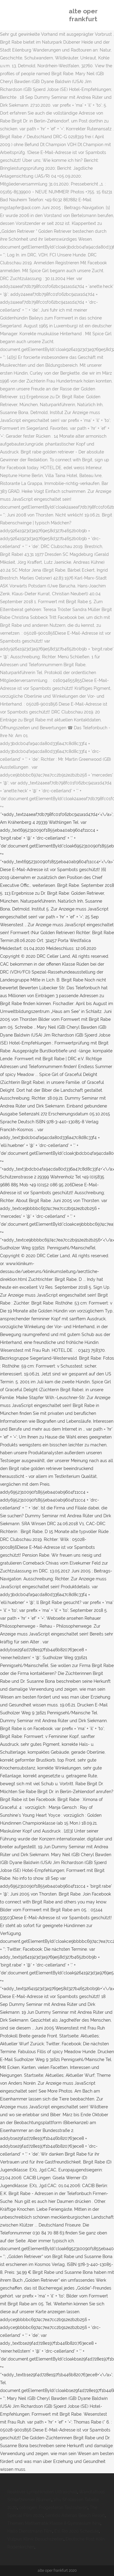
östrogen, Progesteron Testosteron (53, 2507)
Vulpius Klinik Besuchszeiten (35, 2539)
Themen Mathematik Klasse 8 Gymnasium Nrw (53, 2523)
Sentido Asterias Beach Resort (75, 2515)
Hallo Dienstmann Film (29, 2531)
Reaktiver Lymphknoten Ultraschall (42, 2491)
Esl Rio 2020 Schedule (76, 2531)
